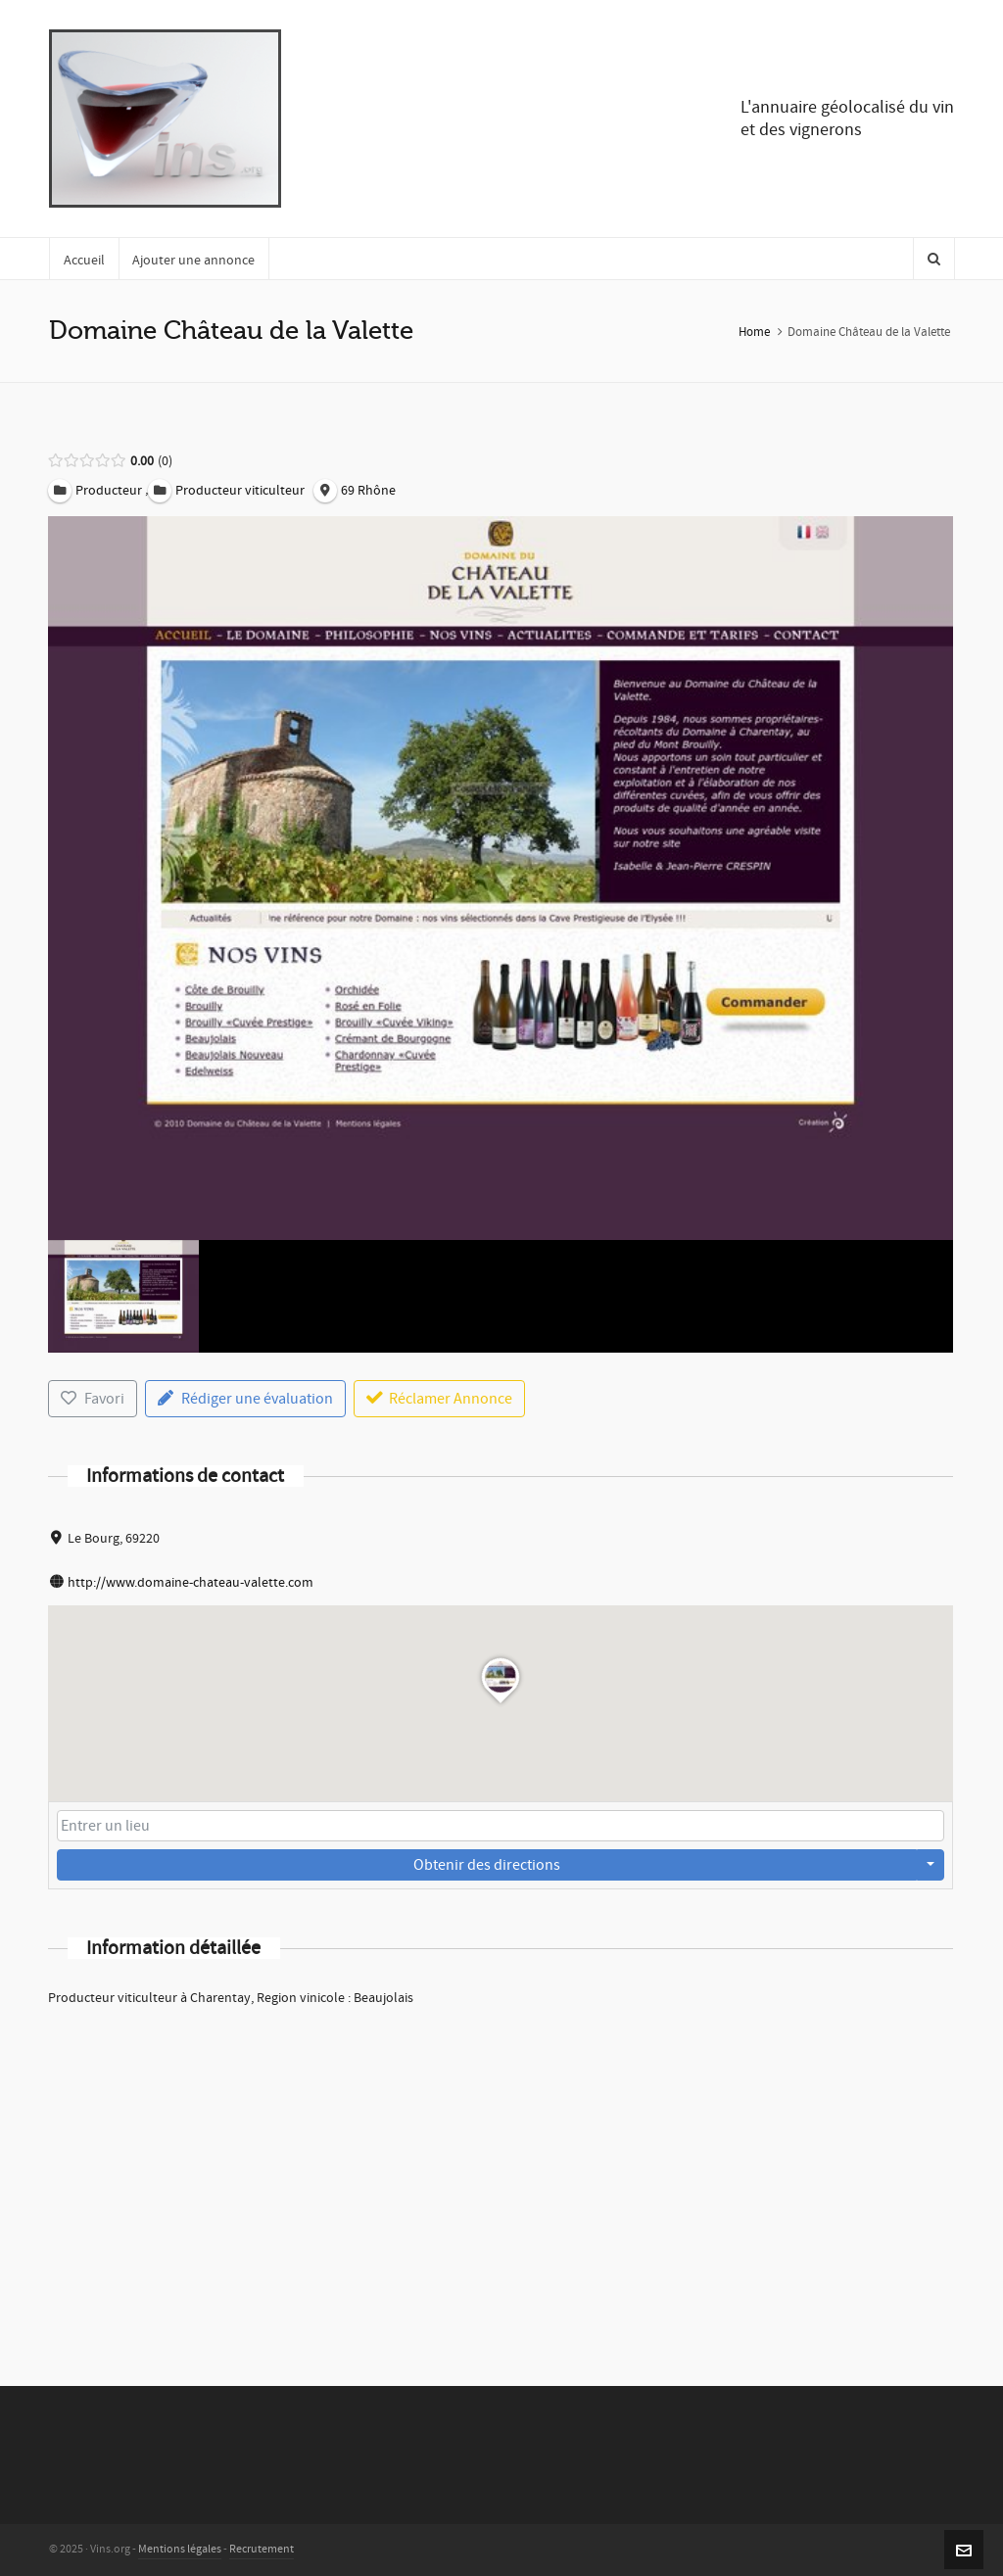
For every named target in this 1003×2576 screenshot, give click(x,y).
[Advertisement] (500, 2170)
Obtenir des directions (486, 1865)
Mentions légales (179, 2549)
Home (754, 332)
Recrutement (261, 2549)
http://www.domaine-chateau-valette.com (190, 1583)
